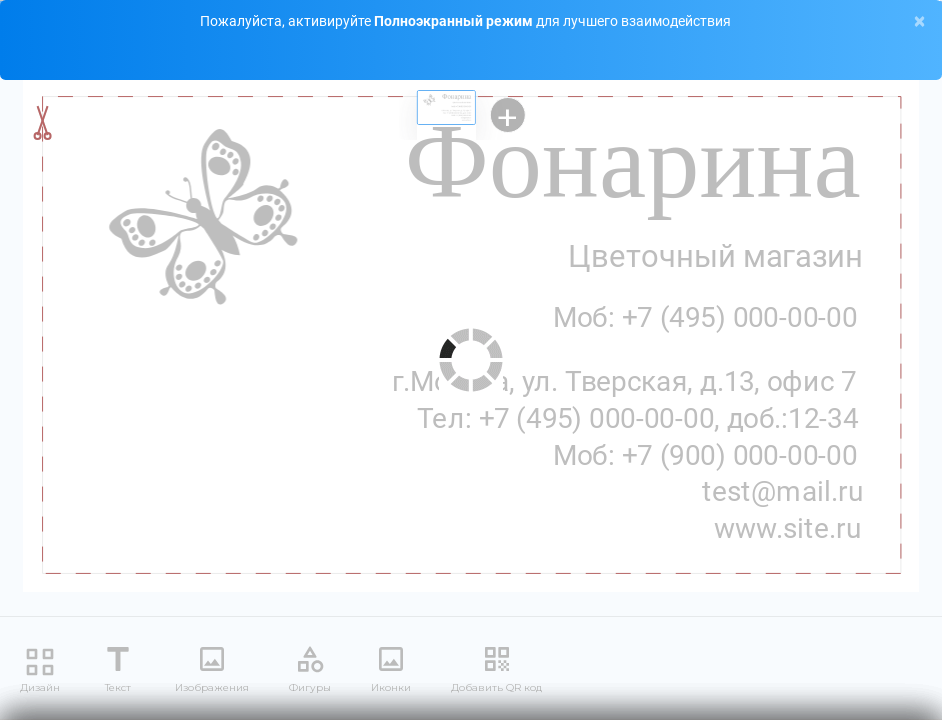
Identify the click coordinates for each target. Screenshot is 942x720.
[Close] (919, 21)
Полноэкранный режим (455, 21)
